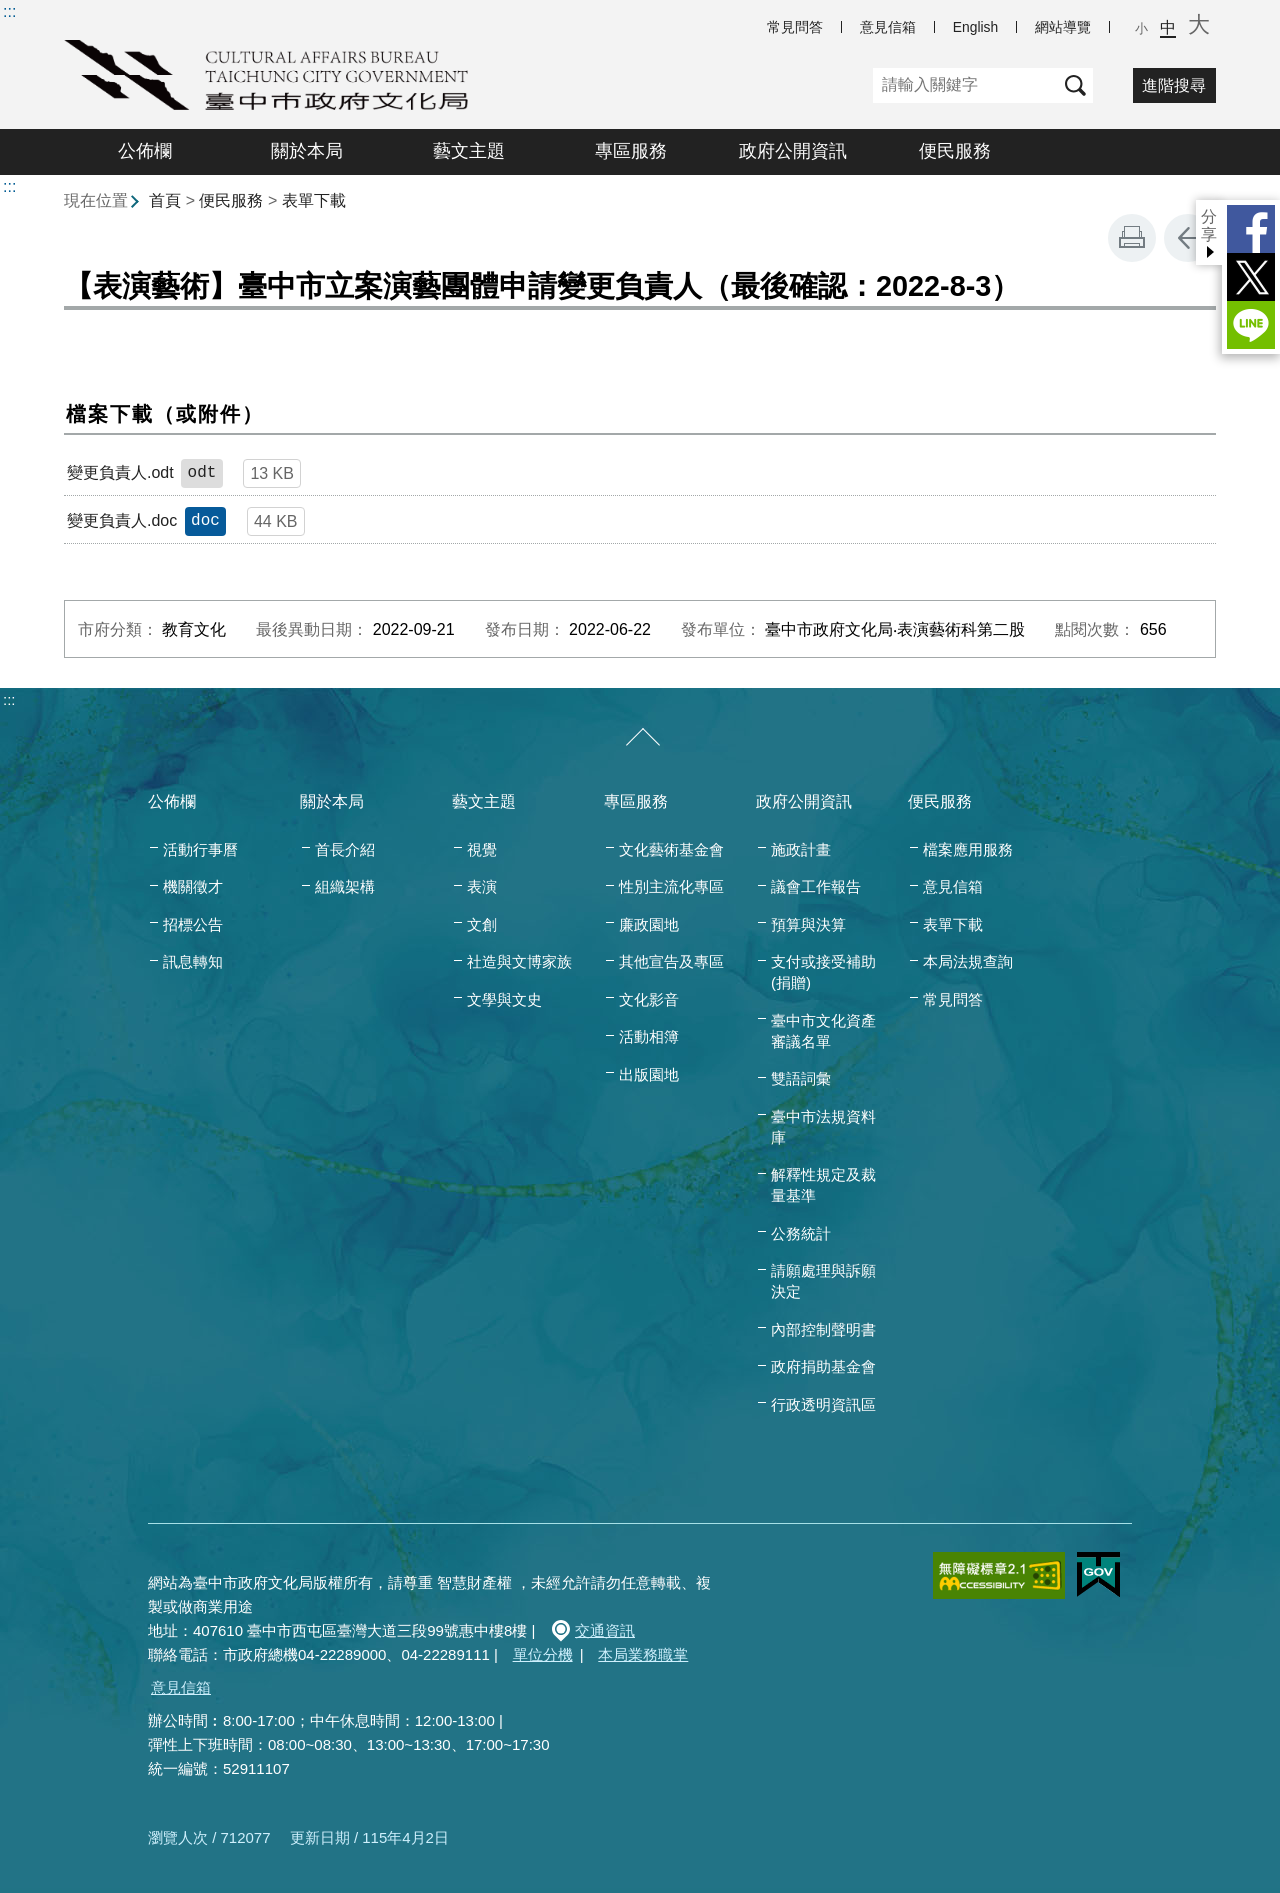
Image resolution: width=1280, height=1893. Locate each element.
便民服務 (955, 151)
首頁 (165, 200)
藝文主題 (469, 151)
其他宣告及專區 (671, 961)
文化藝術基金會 (671, 849)
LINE (1251, 325)
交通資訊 (605, 1630)
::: (9, 11)
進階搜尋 (1174, 85)
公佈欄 (145, 151)
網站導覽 (1063, 27)
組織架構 (345, 886)
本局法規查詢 (968, 961)
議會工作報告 (816, 886)
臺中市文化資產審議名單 (823, 1031)
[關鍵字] (965, 85)
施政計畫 (801, 849)
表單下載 (314, 200)
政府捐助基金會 (823, 1366)
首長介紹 (345, 849)
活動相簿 (649, 1036)
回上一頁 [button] (1188, 238)
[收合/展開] (643, 738)
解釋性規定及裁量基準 (823, 1185)
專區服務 (631, 151)
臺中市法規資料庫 (823, 1127)
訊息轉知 (193, 961)
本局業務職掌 (643, 1654)
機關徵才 (193, 886)
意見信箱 (888, 27)
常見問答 (795, 27)
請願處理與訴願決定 (823, 1281)
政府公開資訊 (793, 151)
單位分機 (543, 1654)
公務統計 (801, 1233)
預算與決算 (808, 924)
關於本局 (307, 151)
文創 (482, 924)
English (975, 27)
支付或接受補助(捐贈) (823, 972)
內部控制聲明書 (823, 1329)
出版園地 (649, 1074)
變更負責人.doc (122, 520)
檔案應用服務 (968, 849)
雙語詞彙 (801, 1078)
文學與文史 (504, 999)
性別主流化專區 (671, 886)
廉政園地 (649, 924)
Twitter (1251, 277)
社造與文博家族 (519, 961)
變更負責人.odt (120, 472)
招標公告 (193, 924)
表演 (482, 886)
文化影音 (649, 999)
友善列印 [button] (1132, 238)
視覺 (482, 849)
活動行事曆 (200, 849)
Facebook (1251, 229)
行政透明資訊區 (823, 1404)
